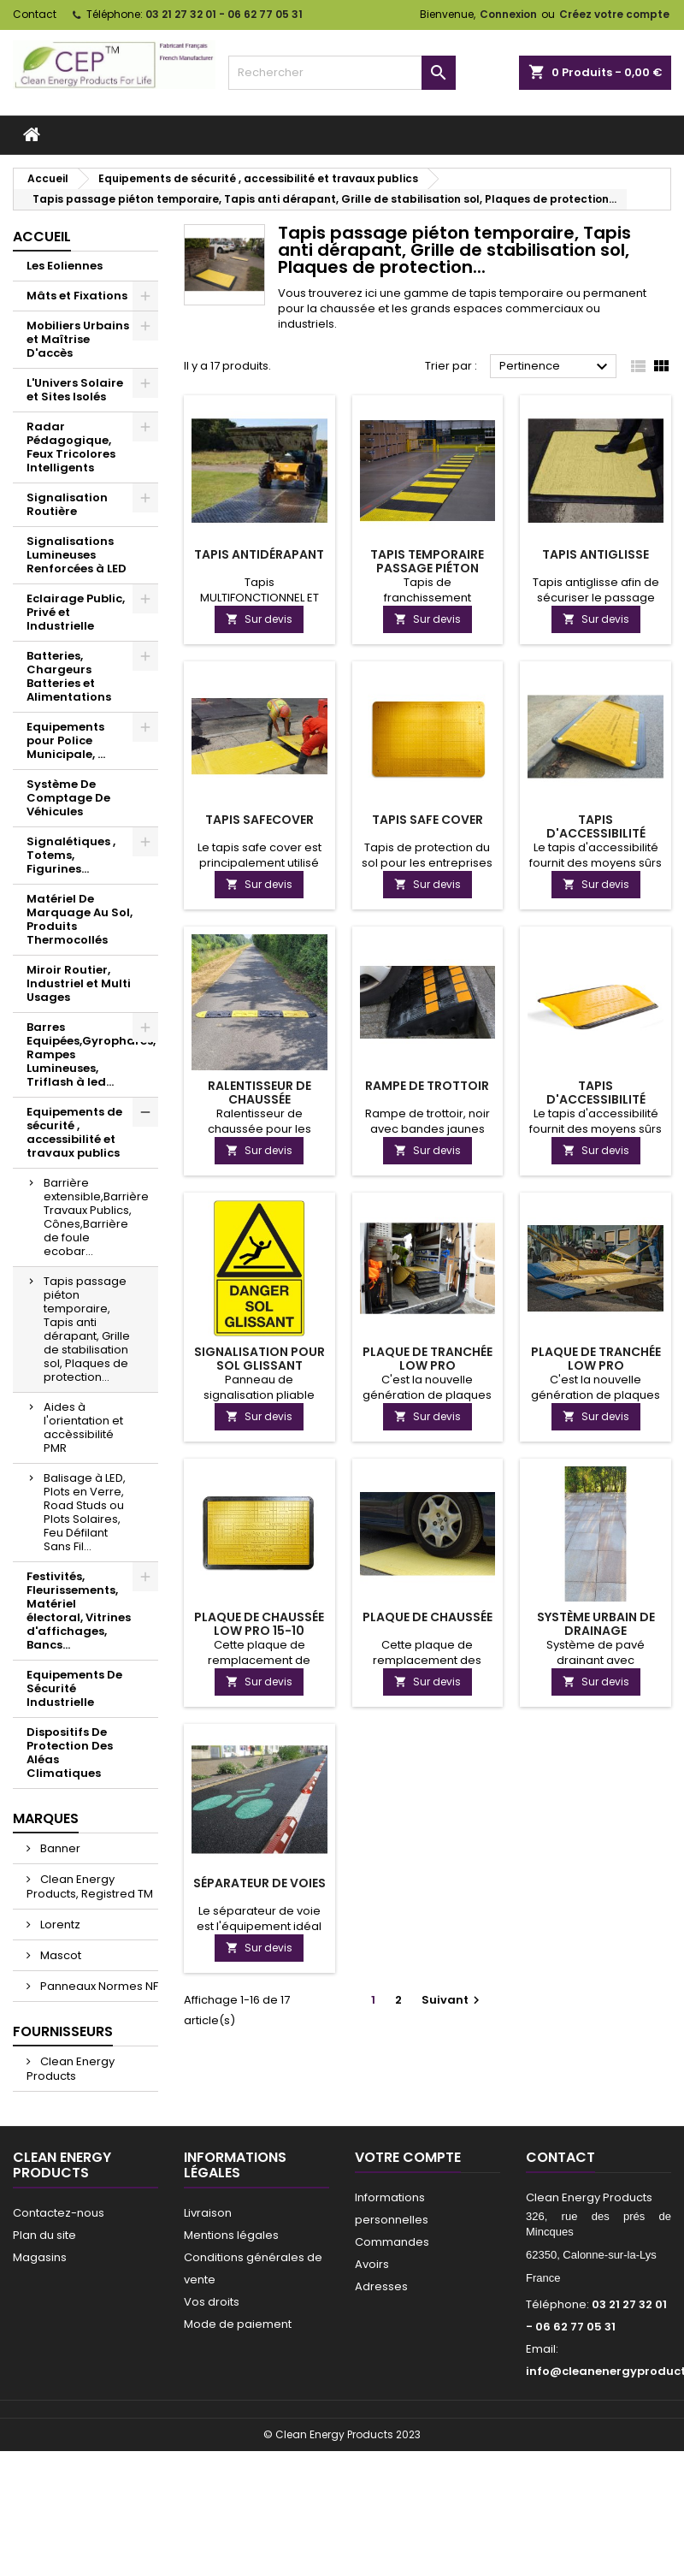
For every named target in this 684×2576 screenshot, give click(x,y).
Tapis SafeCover (259, 819)
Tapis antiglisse (595, 554)
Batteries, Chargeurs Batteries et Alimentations (69, 676)
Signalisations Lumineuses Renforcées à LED (77, 555)
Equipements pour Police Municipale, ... (66, 740)
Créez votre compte (614, 14)
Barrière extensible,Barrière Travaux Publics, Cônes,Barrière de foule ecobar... (96, 1217)
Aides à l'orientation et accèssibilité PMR (83, 1427)
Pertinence (555, 367)
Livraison (208, 2213)
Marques (46, 1818)
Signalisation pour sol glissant (259, 1358)
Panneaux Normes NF (98, 1986)
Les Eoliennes (65, 266)
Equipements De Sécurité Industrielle (74, 1688)
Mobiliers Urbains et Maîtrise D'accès (78, 339)
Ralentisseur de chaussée (259, 1092)
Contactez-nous (58, 2213)
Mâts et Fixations (77, 295)
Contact (34, 14)
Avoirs (372, 2264)
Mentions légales (231, 2235)
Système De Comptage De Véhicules (68, 798)
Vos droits (211, 2302)
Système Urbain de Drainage (596, 1623)
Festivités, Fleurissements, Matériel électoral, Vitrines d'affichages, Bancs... (79, 1610)
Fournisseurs (63, 2031)
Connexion (508, 14)
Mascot (59, 1955)
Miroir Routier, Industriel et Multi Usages (79, 983)
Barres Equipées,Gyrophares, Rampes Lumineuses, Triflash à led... (91, 1054)
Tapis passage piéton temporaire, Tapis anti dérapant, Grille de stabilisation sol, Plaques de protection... (87, 1329)
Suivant (453, 2000)
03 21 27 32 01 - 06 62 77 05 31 (224, 14)
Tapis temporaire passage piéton (427, 561)
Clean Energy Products (71, 2068)
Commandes (392, 2242)
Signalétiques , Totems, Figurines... (71, 855)
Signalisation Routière (67, 504)
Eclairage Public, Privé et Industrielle (76, 612)
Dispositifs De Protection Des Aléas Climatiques (70, 1752)
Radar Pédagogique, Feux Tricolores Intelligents (71, 447)
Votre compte (408, 2157)
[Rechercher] (342, 73)
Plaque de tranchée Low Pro (427, 1358)
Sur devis (259, 619)
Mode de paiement (238, 2324)
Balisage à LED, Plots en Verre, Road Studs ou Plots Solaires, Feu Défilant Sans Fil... (85, 1512)
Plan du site (44, 2235)
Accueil (42, 236)
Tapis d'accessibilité (596, 826)
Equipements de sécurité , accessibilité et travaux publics (74, 1132)
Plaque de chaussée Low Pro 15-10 (259, 1623)
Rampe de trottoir (427, 1085)
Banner (59, 1848)
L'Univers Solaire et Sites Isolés (75, 390)
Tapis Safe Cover (427, 819)
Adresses (381, 2286)
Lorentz (59, 1924)
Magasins (40, 2257)
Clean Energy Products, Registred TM (90, 1886)
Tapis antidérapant (259, 554)
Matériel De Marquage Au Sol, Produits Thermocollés (80, 919)
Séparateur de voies (259, 1883)
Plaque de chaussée (427, 1617)
